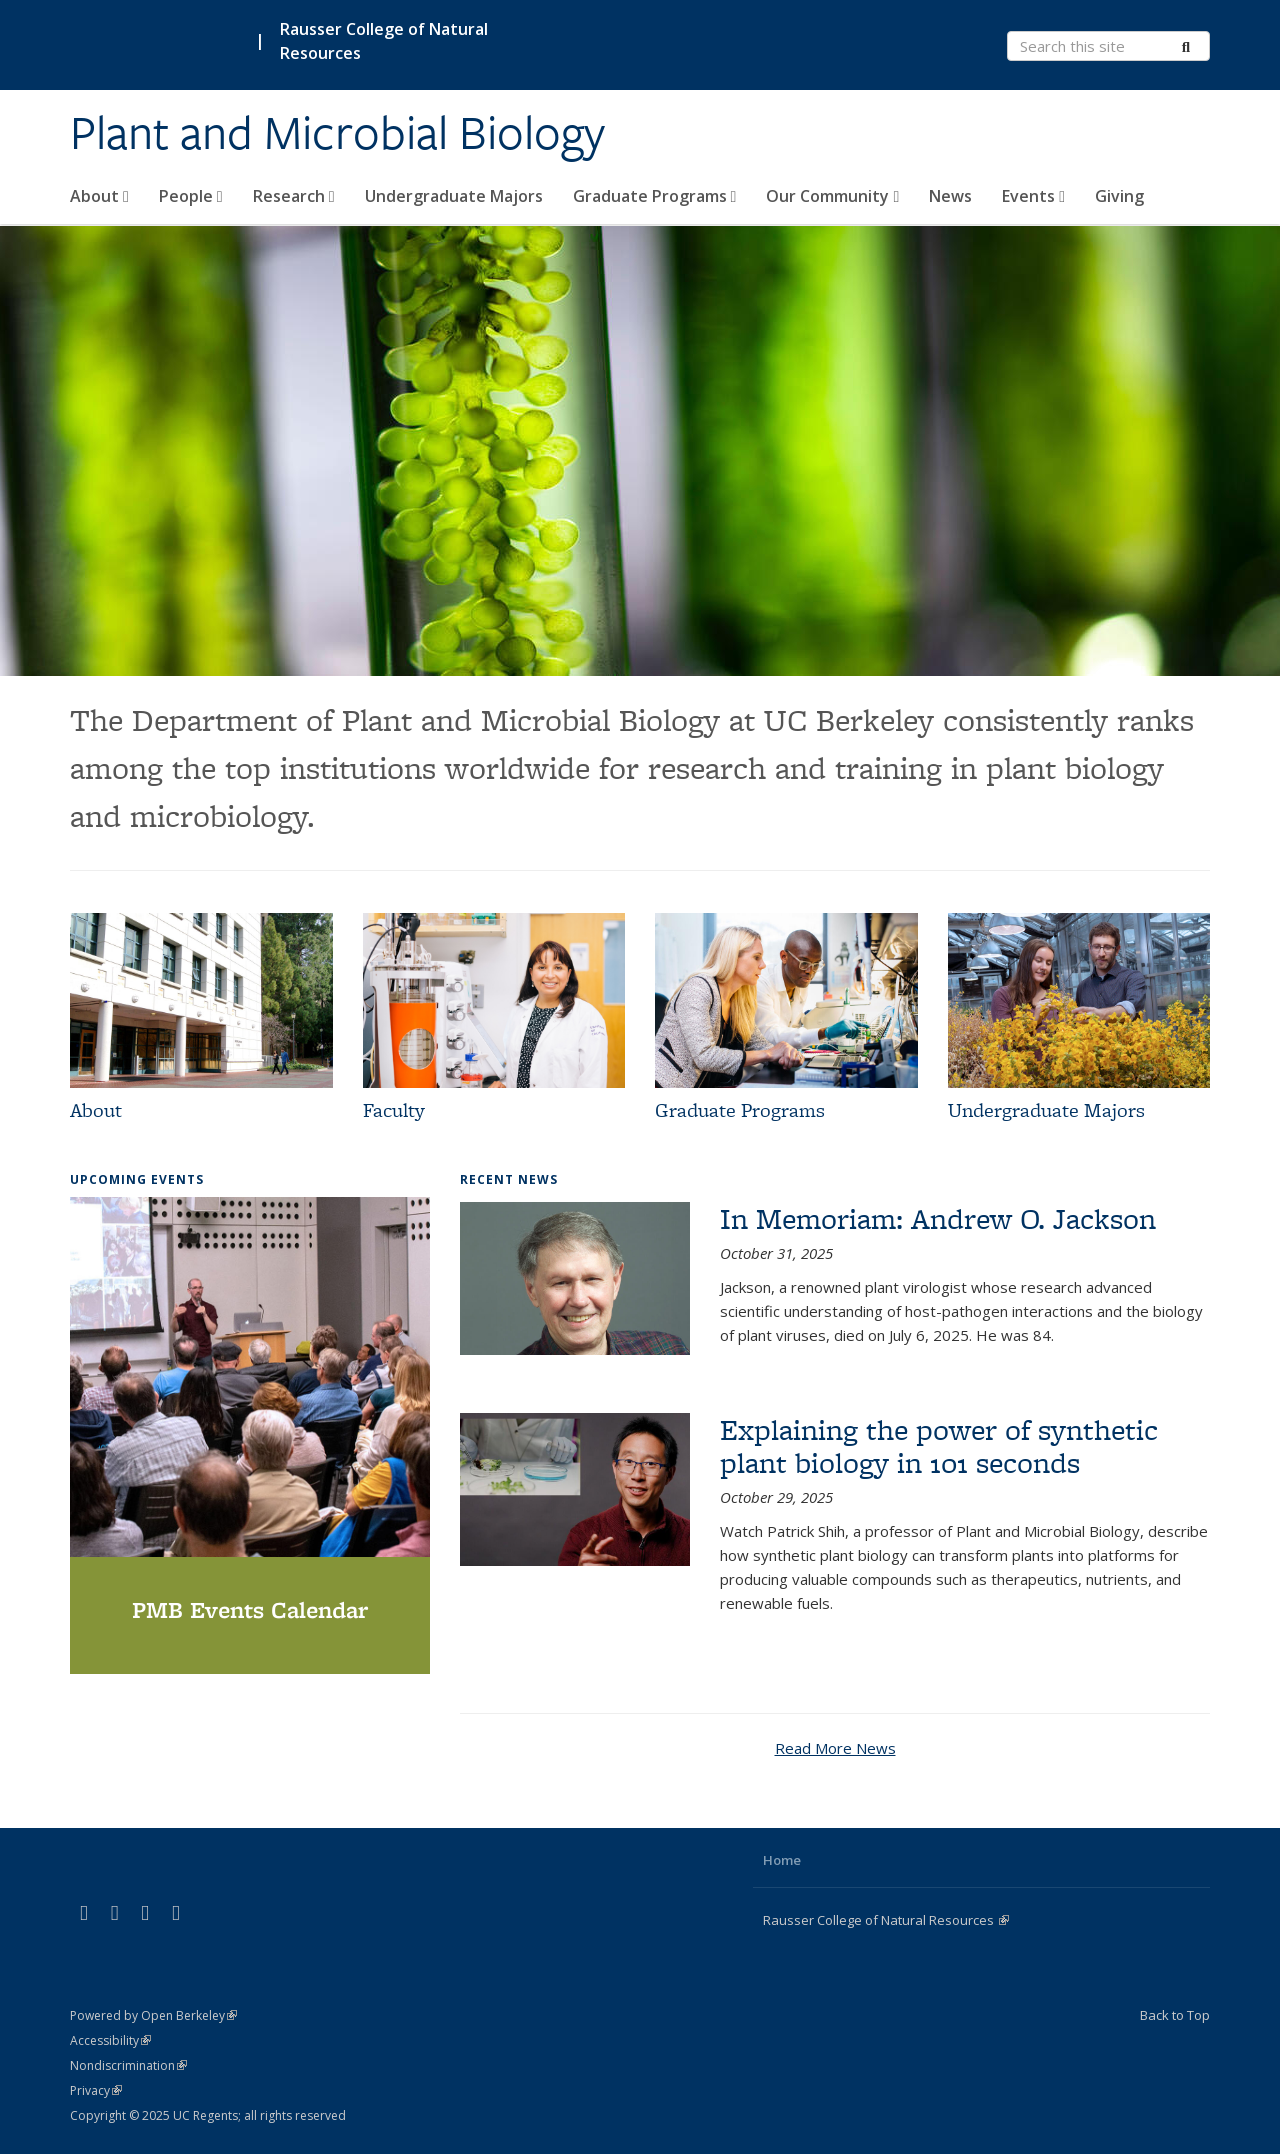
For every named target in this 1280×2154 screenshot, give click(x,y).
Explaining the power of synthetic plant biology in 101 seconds (939, 1446)
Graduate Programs (655, 196)
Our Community (832, 196)
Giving (1119, 196)
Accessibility (110, 2040)
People (191, 196)
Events (1033, 196)
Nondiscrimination (128, 2065)
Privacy (96, 2090)
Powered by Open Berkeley (153, 2015)
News (950, 196)
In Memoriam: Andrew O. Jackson (938, 1218)
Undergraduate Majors (454, 196)
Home (782, 1860)
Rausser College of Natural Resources (384, 41)
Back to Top (1175, 2015)
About (99, 196)
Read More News (835, 1748)
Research (294, 196)
